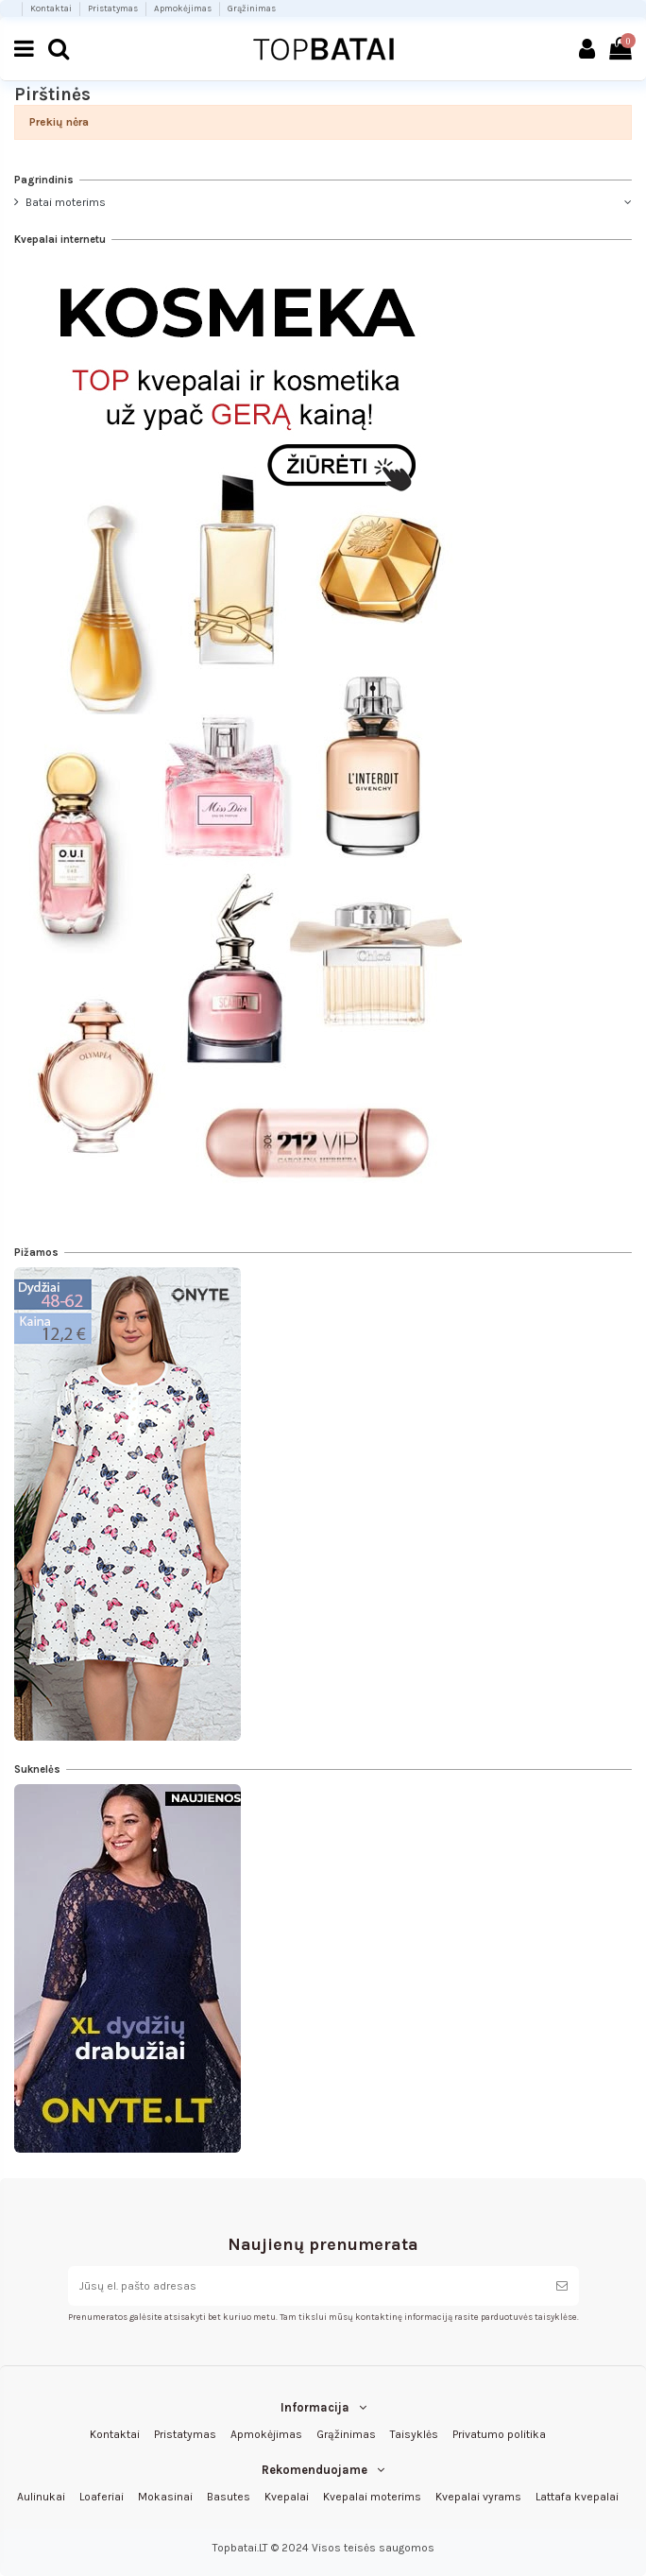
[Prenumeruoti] (562, 2286)
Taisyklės (414, 2434)
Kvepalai (286, 2496)
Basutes (228, 2496)
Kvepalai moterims (372, 2496)
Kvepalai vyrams (478, 2496)
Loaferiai (101, 2496)
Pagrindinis (44, 180)
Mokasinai (165, 2496)
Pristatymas (114, 8)
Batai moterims (66, 202)
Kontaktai (52, 8)
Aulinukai (41, 2496)
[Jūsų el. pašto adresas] (306, 2286)
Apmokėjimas (183, 8)
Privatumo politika (499, 2434)
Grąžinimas (252, 8)
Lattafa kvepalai (577, 2496)
